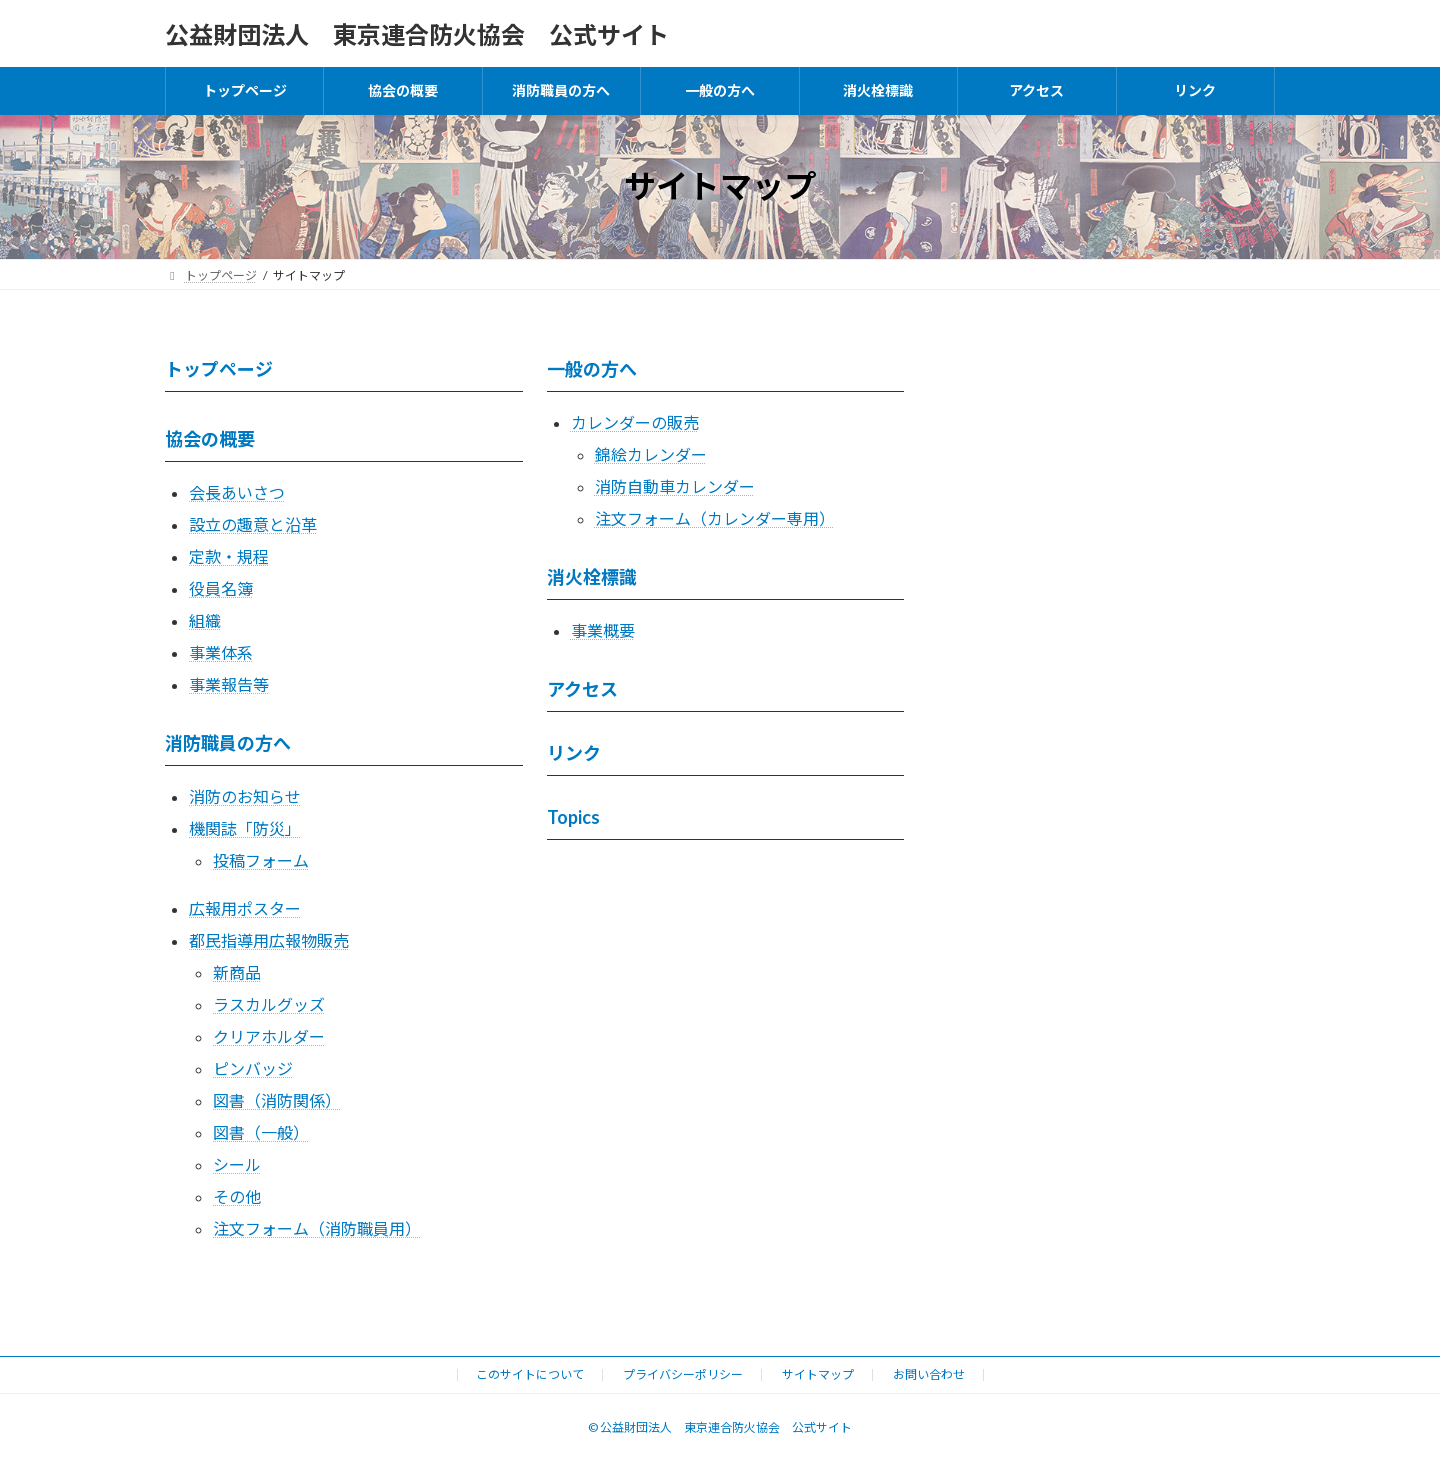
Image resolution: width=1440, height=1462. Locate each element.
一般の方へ (592, 369)
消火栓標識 (592, 577)
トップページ (219, 369)
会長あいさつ (237, 492)
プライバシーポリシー (683, 1374)
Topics (573, 817)
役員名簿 (221, 588)
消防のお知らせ (245, 796)
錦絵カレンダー (651, 454)
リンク (574, 753)
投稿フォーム (261, 860)
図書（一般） (261, 1132)
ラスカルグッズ (269, 1004)
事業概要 (603, 630)
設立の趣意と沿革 (253, 524)
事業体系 (221, 652)
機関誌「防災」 (245, 828)
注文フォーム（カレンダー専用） (715, 518)
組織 (205, 620)
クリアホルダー (269, 1036)
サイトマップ (818, 1374)
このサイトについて (530, 1374)
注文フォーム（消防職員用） (317, 1228)
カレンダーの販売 (635, 422)
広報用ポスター (245, 908)
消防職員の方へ (228, 743)
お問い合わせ (929, 1374)
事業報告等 (229, 684)
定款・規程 (229, 556)
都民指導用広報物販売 (269, 940)
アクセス (582, 689)
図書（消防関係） (277, 1100)
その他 (237, 1196)
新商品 (237, 972)
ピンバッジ (253, 1068)
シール (237, 1164)
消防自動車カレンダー (675, 486)
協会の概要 (210, 439)
